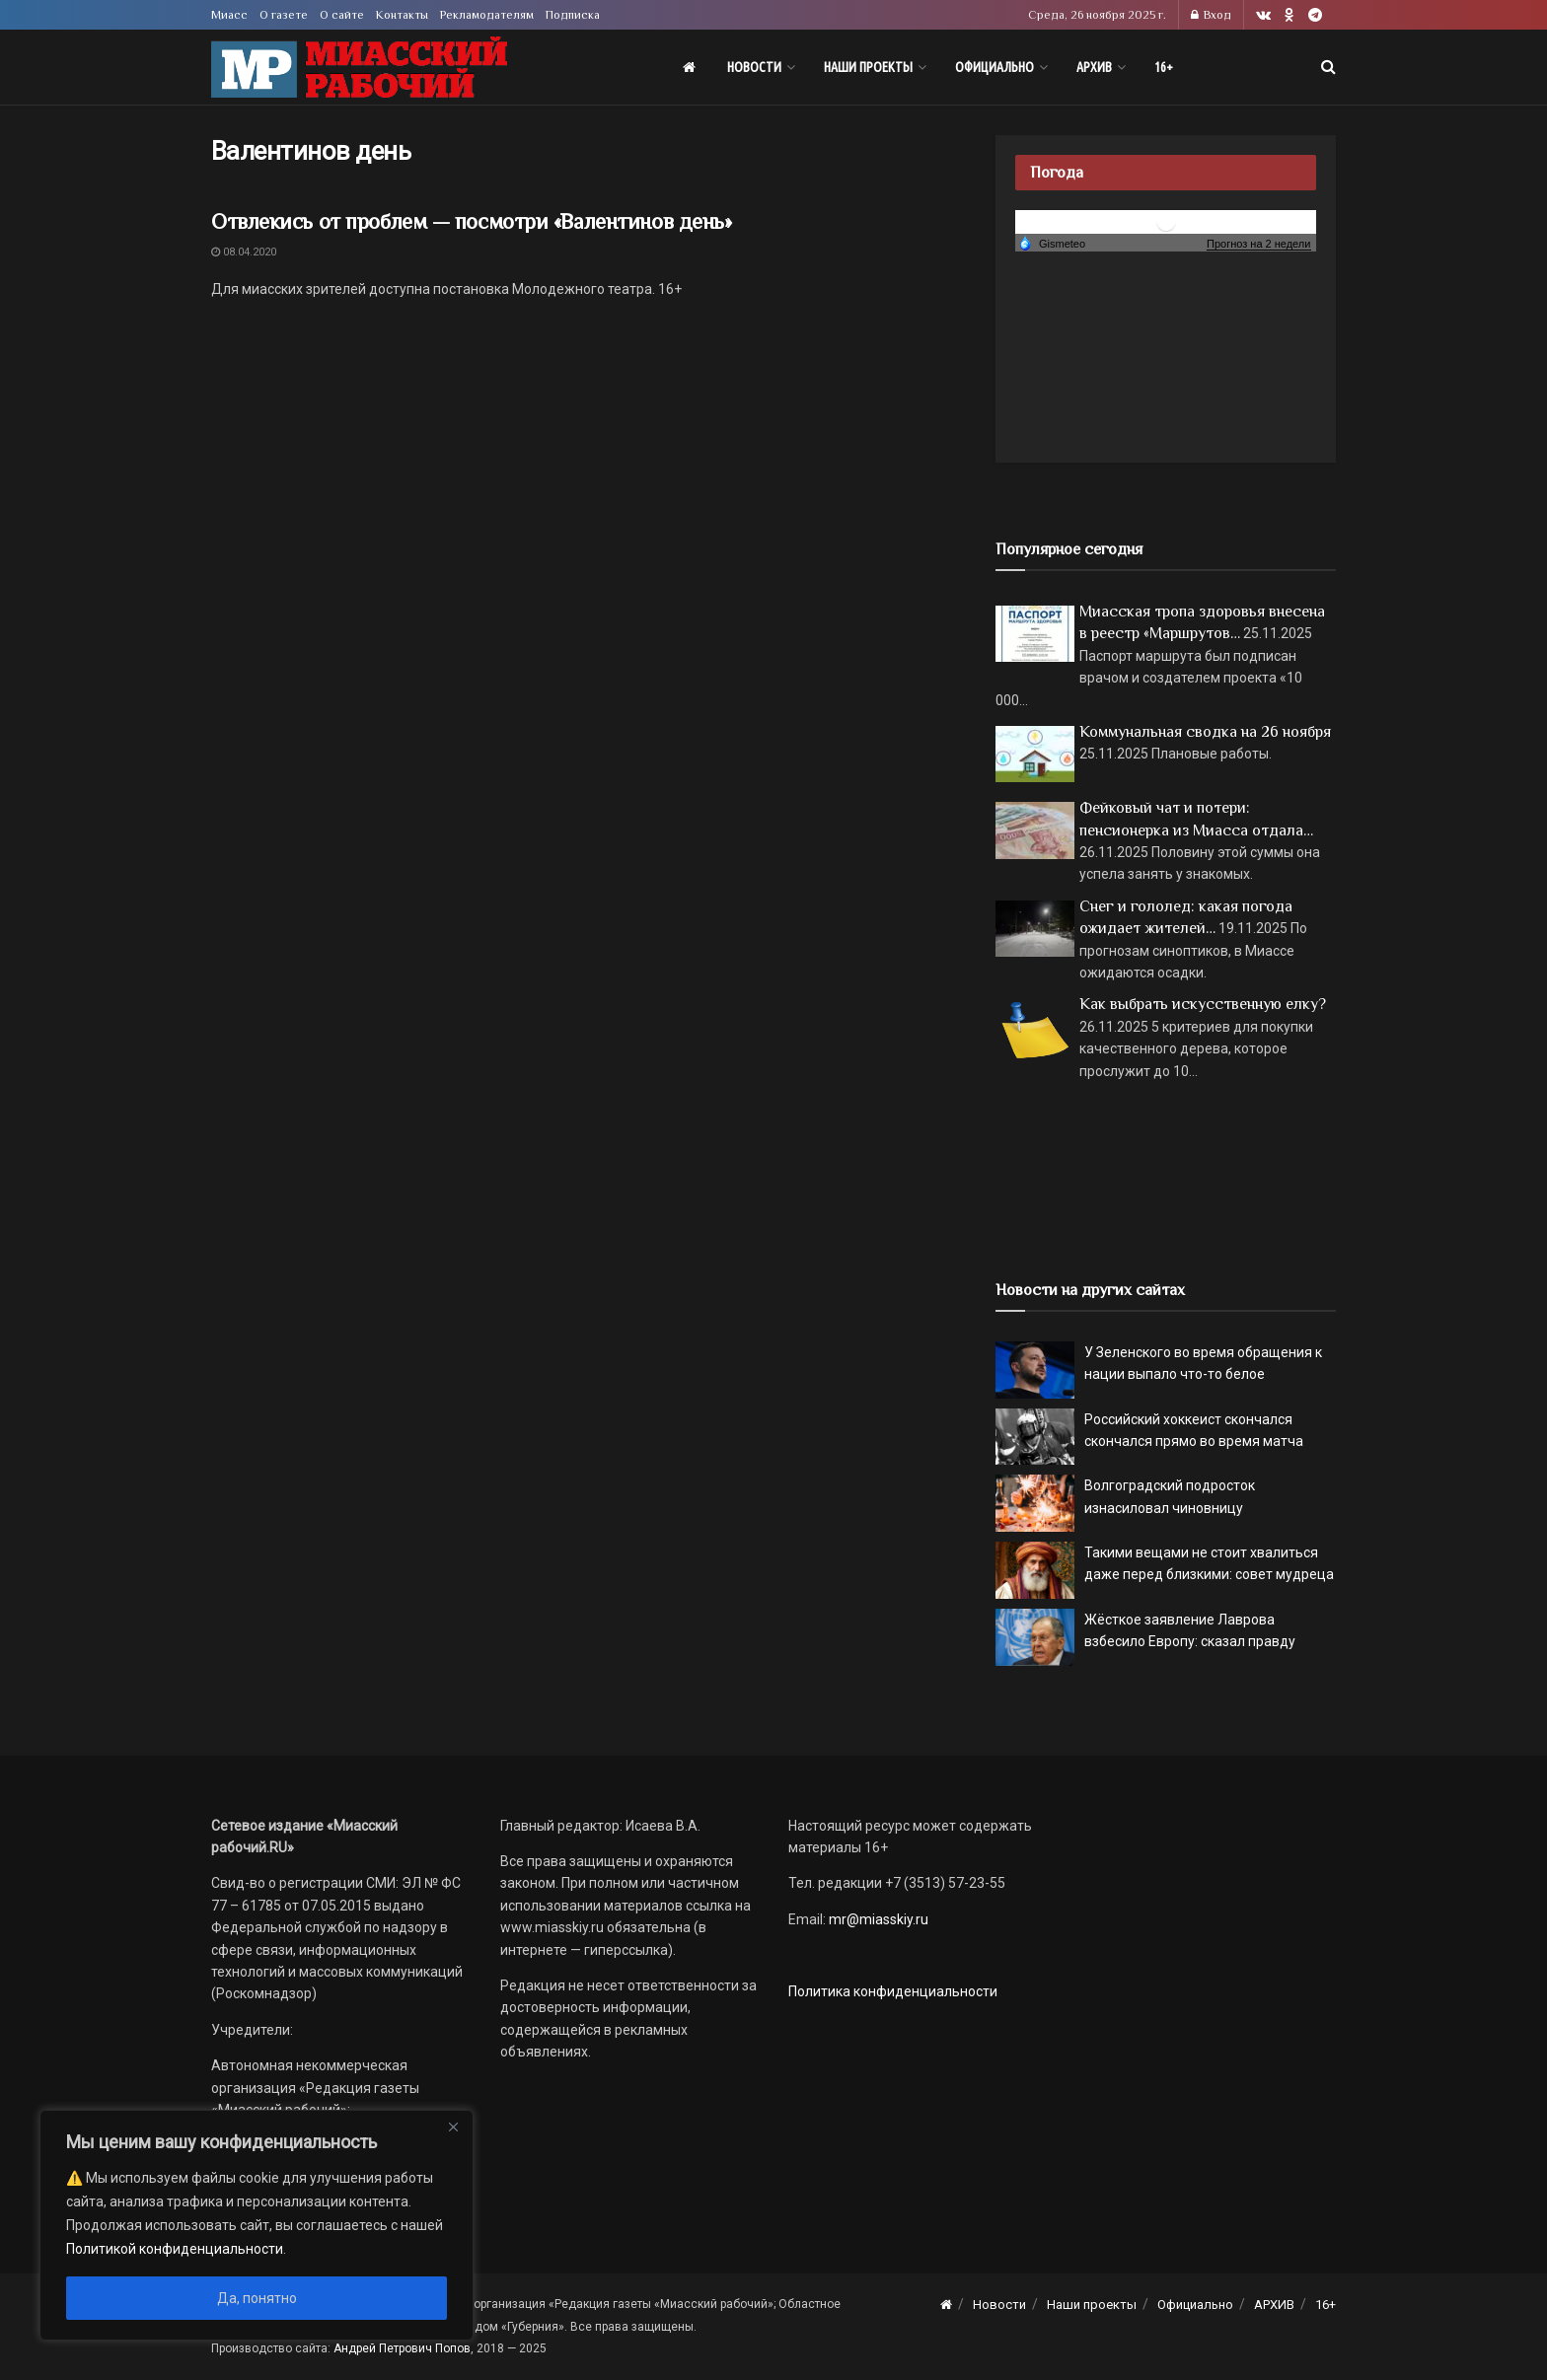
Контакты (402, 15)
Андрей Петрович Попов (402, 2348)
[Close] (453, 2126)
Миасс (229, 15)
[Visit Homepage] (359, 67)
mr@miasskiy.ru (877, 1919)
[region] (256, 2225)
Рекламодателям (487, 15)
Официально (994, 67)
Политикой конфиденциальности (174, 2249)
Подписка (573, 15)
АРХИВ (1094, 67)
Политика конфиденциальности (892, 1991)
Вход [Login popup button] (1211, 15)
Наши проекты (868, 67)
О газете (283, 15)
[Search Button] (1328, 67)
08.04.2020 (243, 252)
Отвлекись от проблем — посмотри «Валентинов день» (471, 221)
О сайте (342, 15)
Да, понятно (257, 2298)
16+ (1163, 67)
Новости (754, 67)
